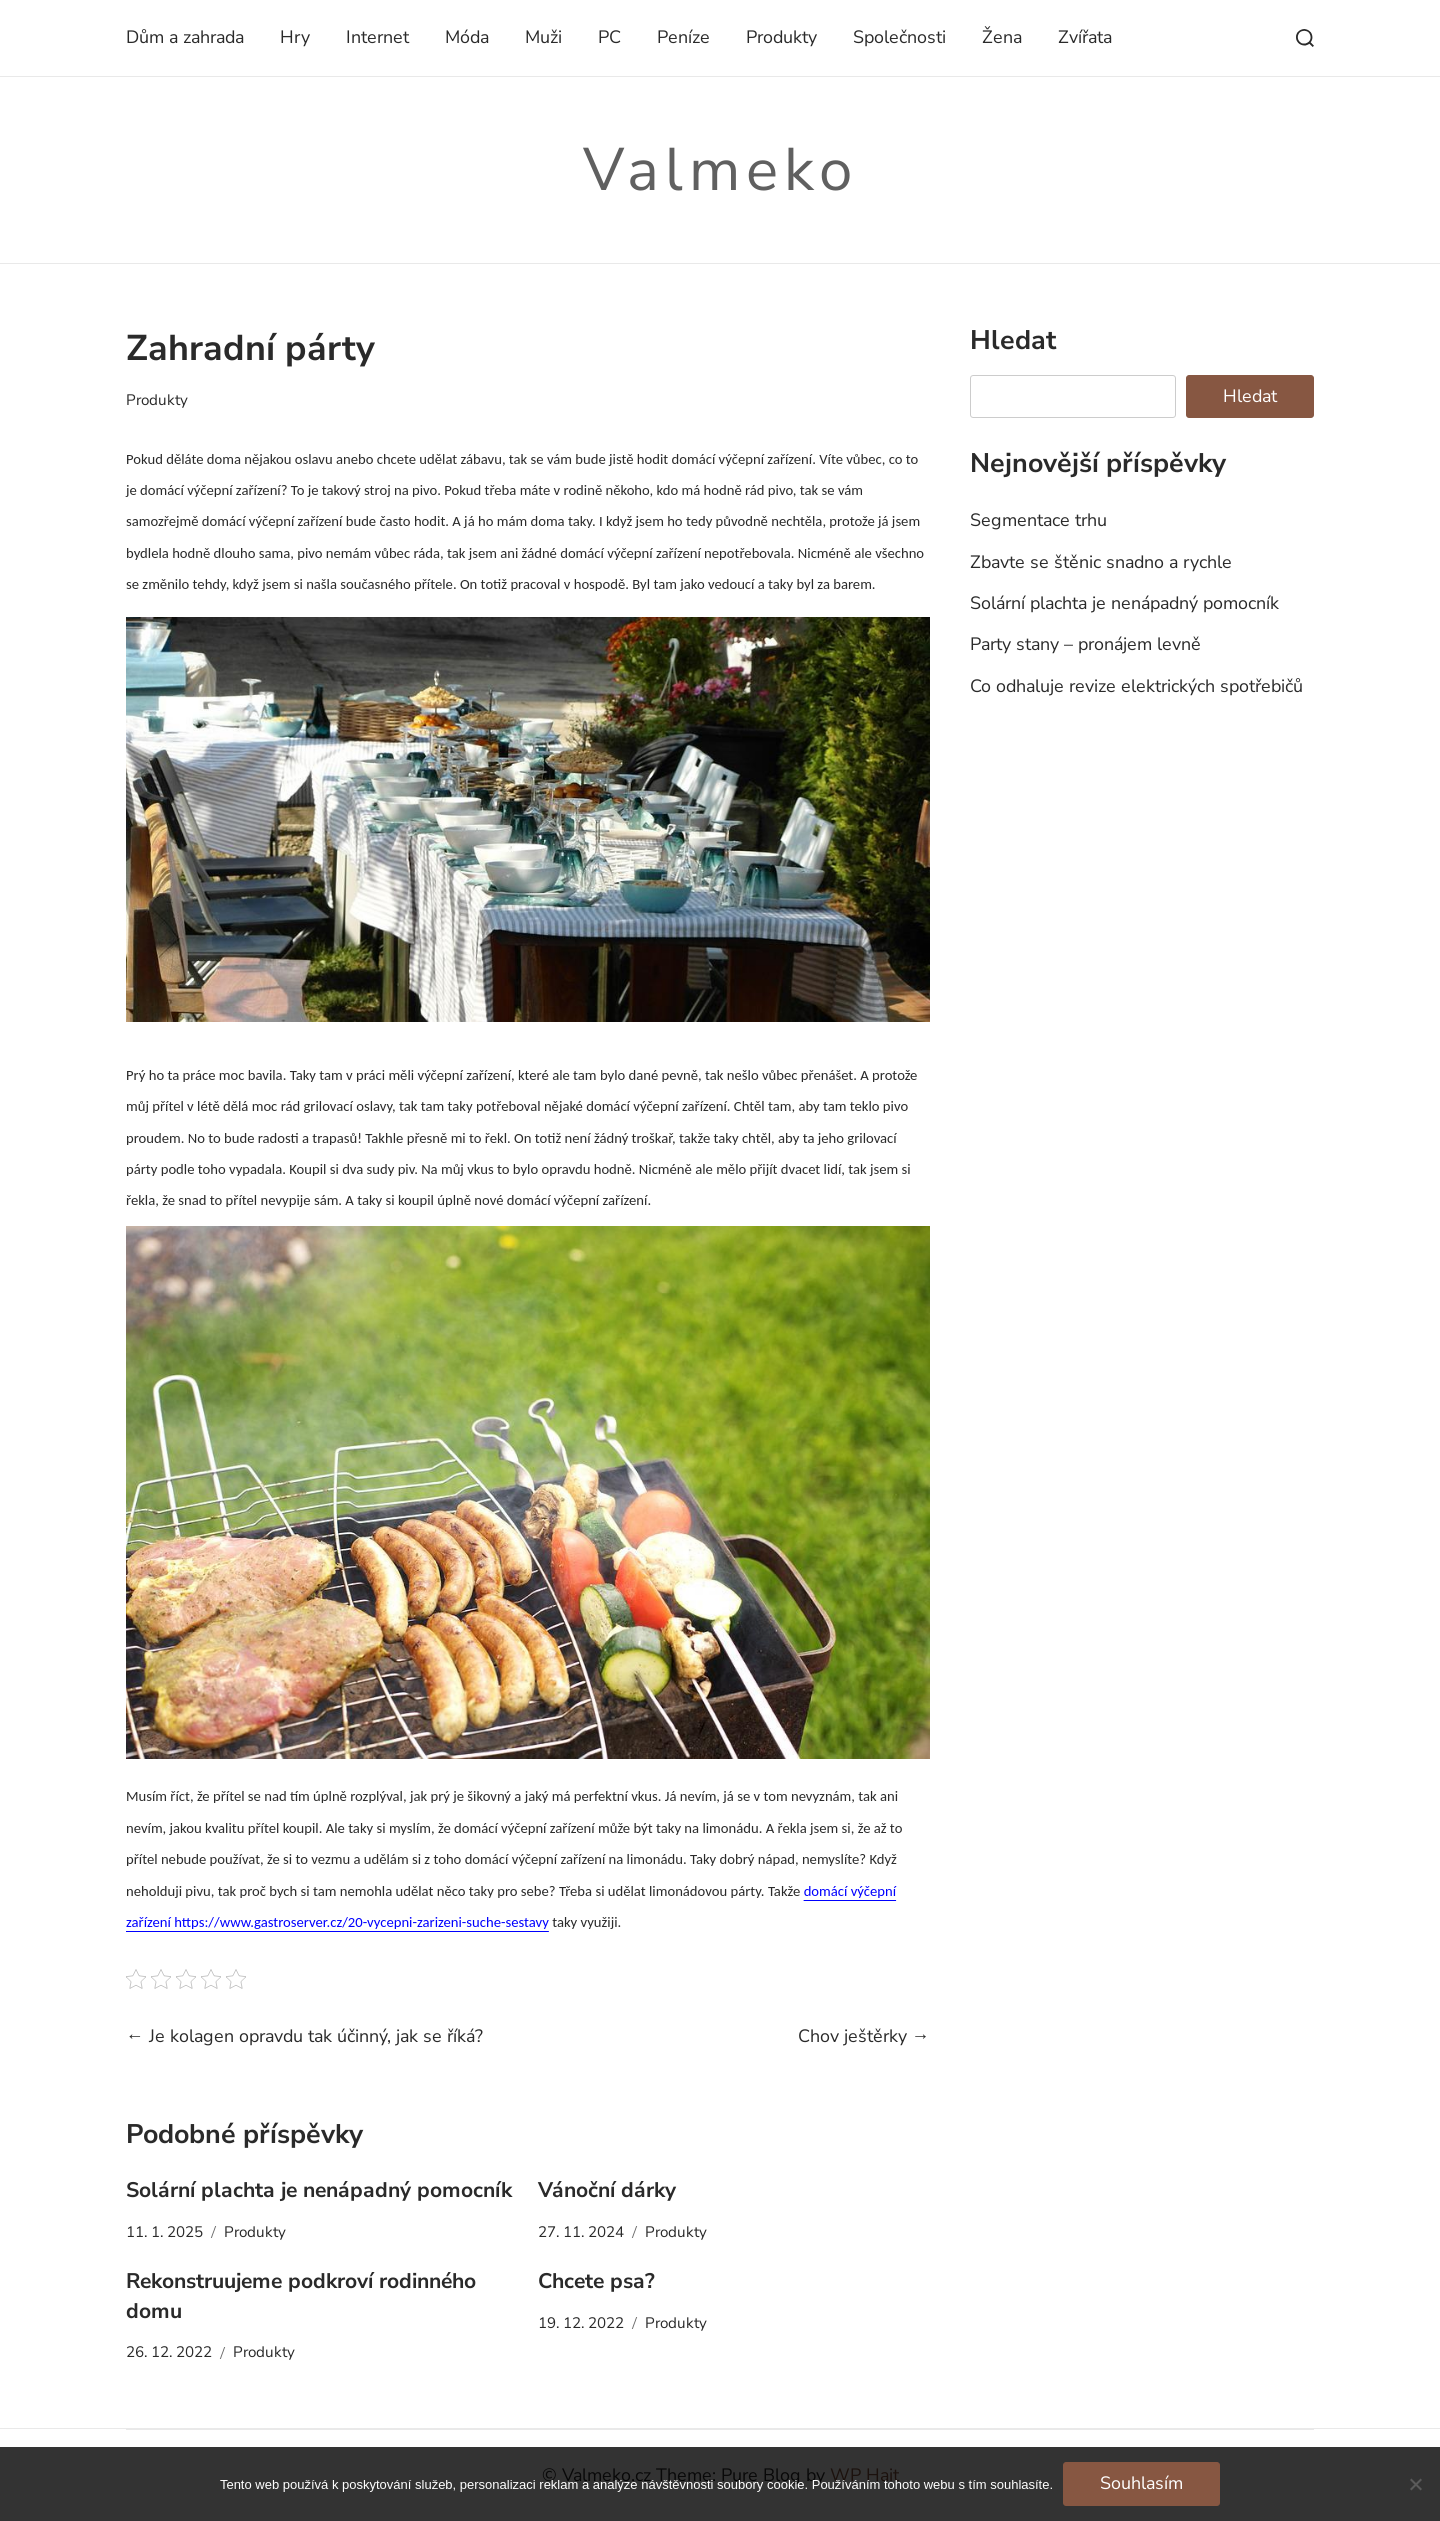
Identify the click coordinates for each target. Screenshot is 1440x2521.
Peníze (683, 37)
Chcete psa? (596, 2281)
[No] (1415, 2484)
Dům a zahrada (185, 37)
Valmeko (720, 170)
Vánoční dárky (607, 2190)
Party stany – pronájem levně (1085, 644)
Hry (295, 37)
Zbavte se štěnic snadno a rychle (1101, 562)
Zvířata (1085, 37)
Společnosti (899, 37)
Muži (543, 37)
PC (609, 37)
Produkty (781, 37)
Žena (1002, 37)
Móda (467, 37)
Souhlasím (1141, 2483)
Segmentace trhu (1038, 520)
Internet (377, 37)
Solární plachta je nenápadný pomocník (319, 2190)
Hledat (1013, 340)
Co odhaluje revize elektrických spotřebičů (1136, 686)
